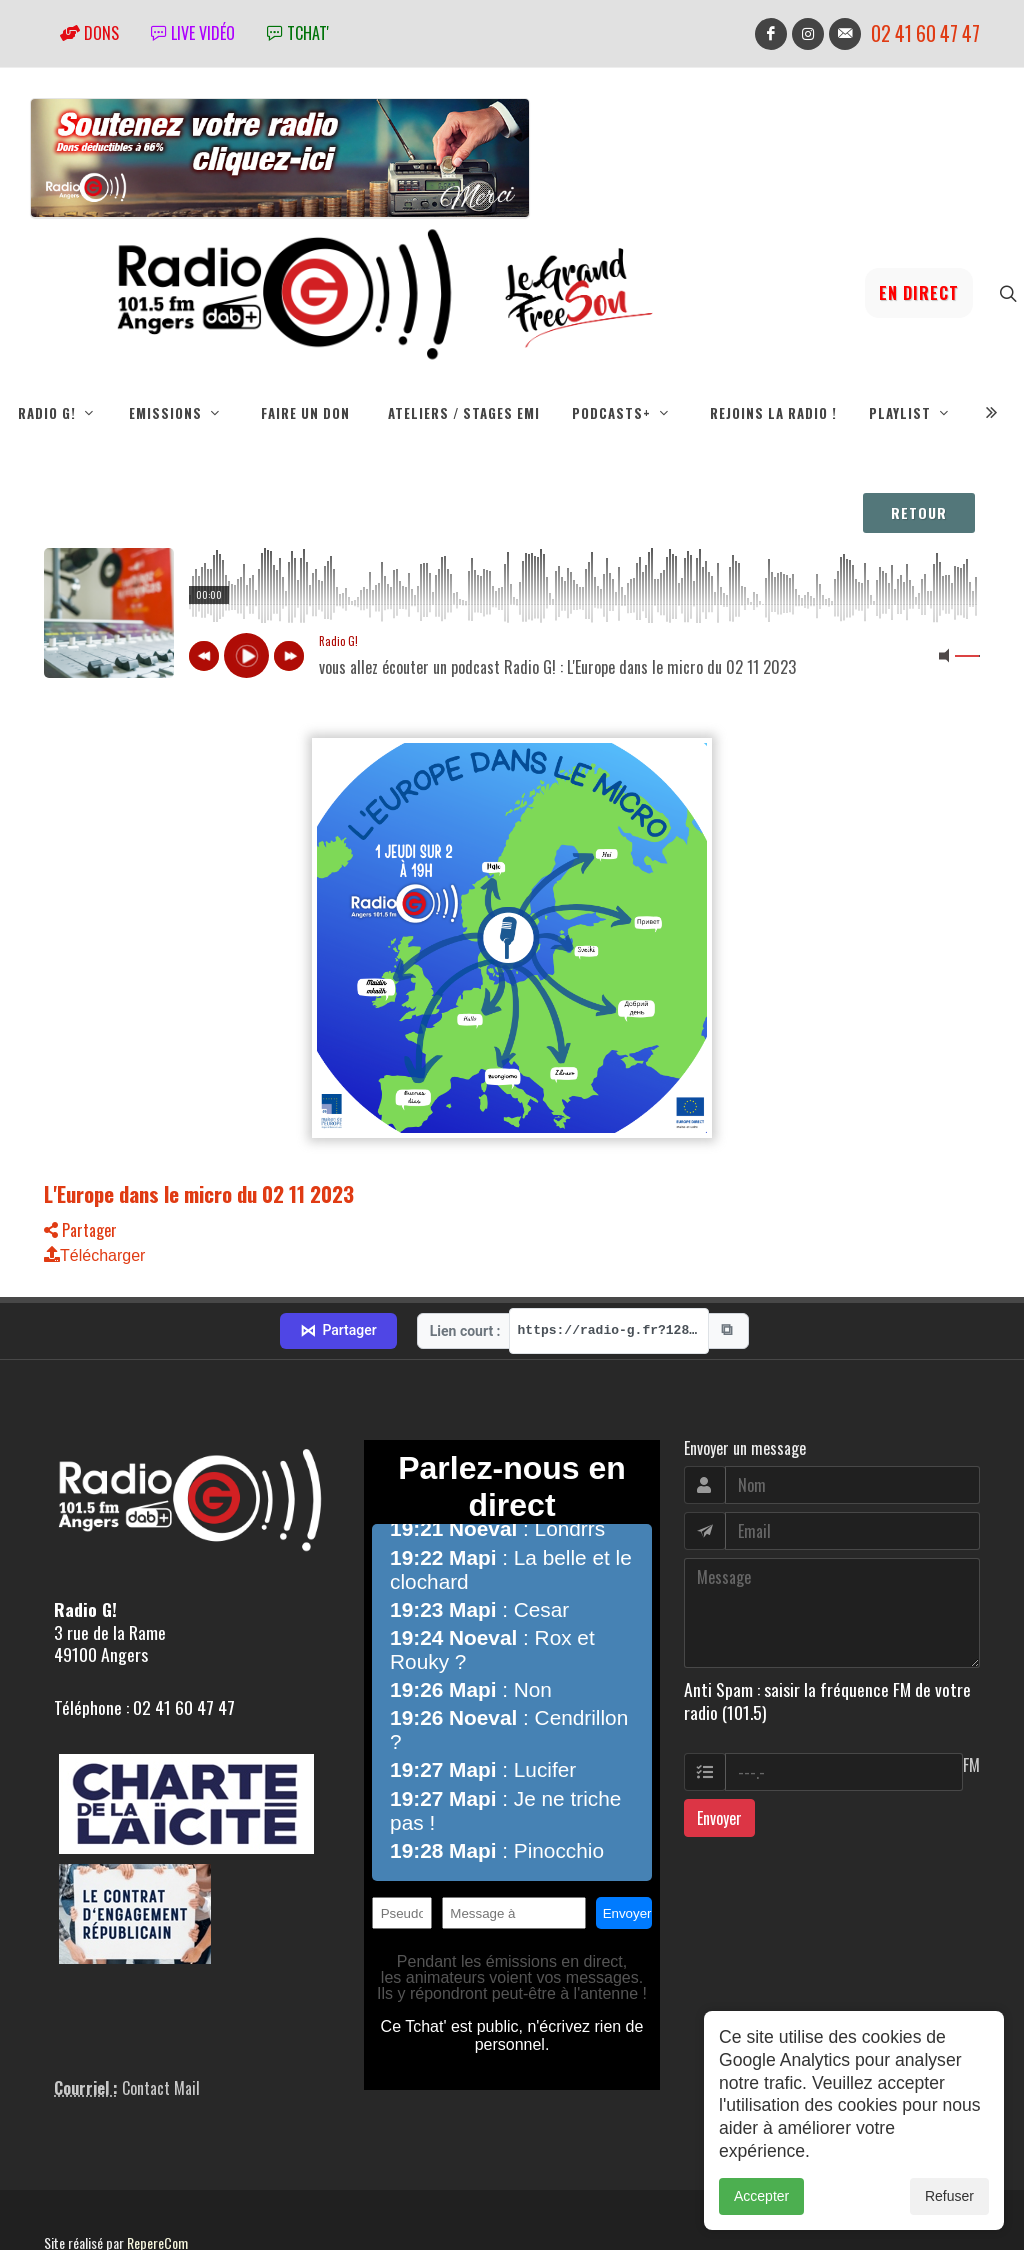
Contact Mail (161, 2023)
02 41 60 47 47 (925, 33)
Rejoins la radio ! (773, 413)
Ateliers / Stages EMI (464, 413)
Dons (89, 33)
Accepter (761, 2196)
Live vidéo (193, 33)
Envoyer (719, 1753)
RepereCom (157, 2177)
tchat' (298, 33)
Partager (80, 1230)
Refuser (949, 2196)
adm (65, 2200)
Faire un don (305, 413)
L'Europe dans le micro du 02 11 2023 (199, 1193)
